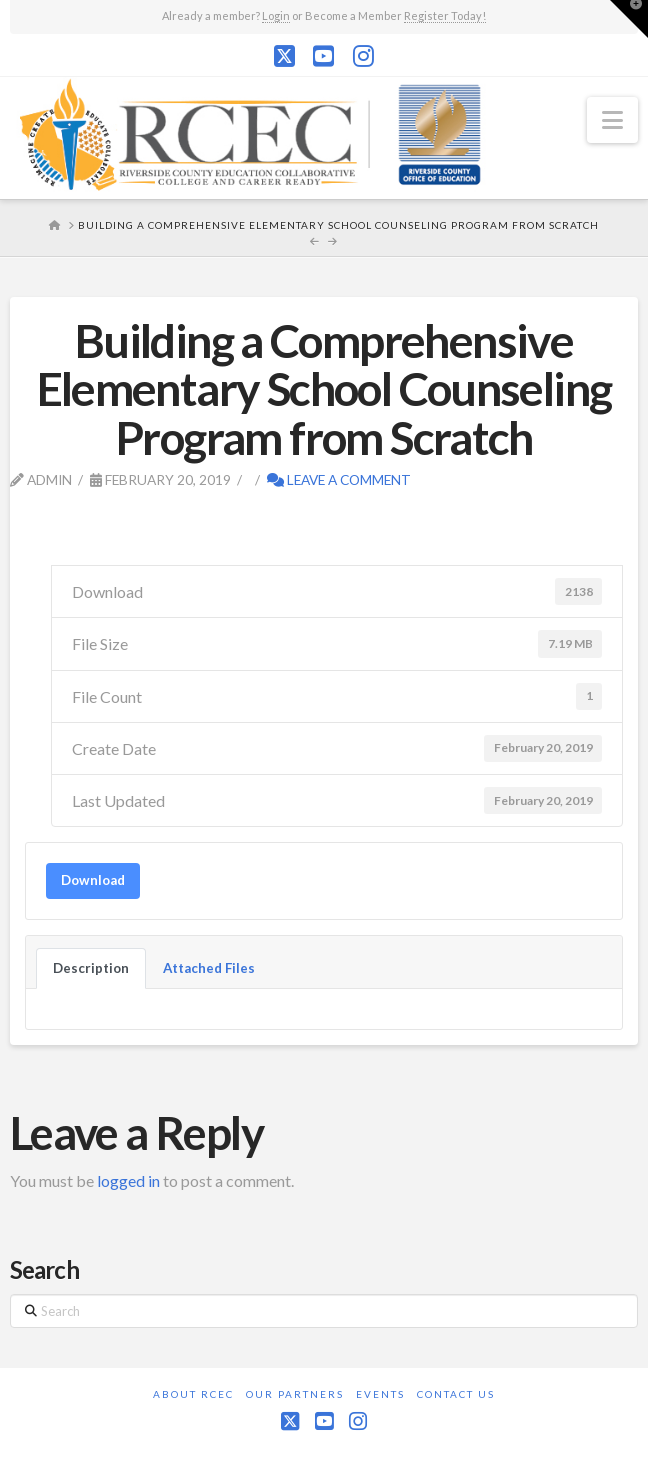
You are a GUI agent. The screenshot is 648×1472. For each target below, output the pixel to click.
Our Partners (295, 1394)
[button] (612, 120)
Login (276, 15)
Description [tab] (91, 968)
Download (93, 880)
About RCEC (193, 1394)
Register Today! (445, 15)
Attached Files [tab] (209, 968)
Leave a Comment (339, 479)
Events (380, 1394)
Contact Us (456, 1394)
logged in (128, 1180)
